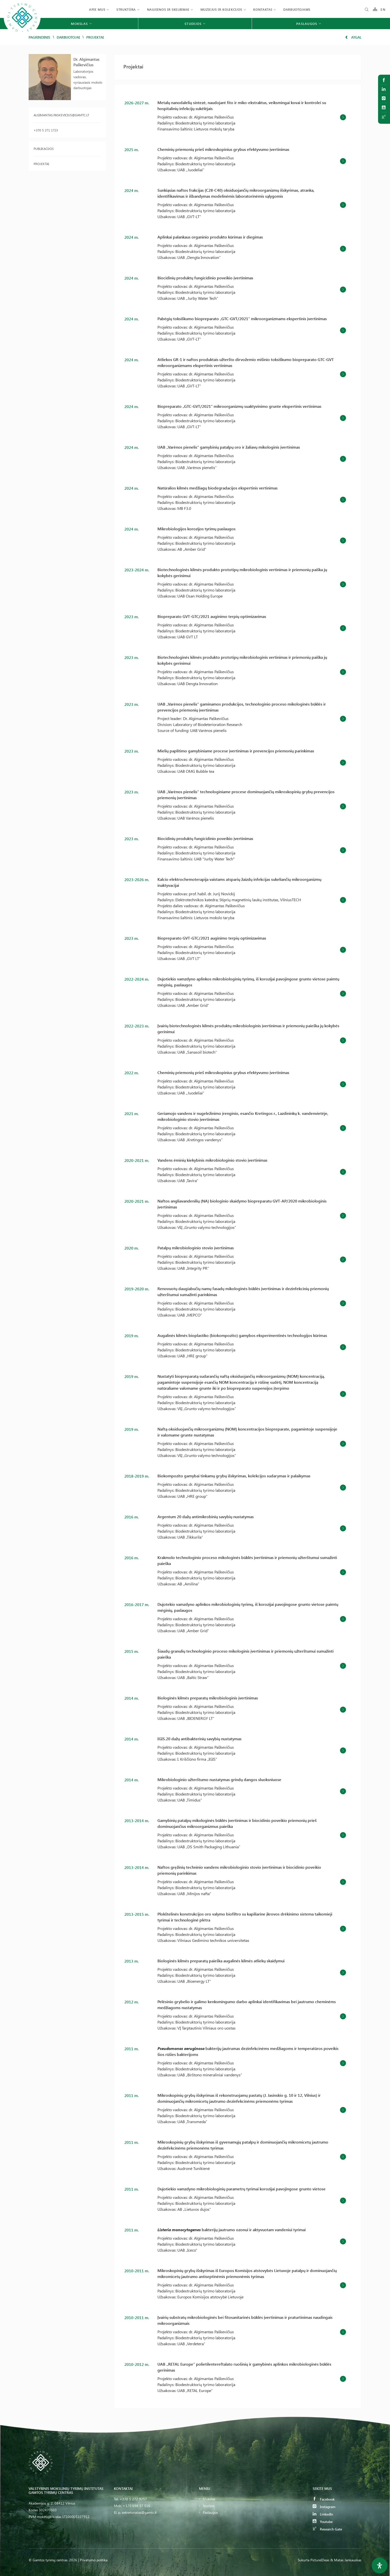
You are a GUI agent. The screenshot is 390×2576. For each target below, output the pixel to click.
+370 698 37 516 (136, 2505)
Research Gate (327, 2529)
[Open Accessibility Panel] (380, 2566)
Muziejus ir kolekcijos (221, 9)
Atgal (353, 37)
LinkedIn (323, 2514)
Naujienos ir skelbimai (168, 9)
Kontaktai (262, 9)
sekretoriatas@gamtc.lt (139, 2512)
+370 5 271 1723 (46, 130)
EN (383, 9)
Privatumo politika (93, 2560)
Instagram (324, 2506)
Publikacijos (44, 148)
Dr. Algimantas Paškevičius (86, 62)
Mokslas (209, 2499)
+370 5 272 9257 (133, 2499)
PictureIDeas (319, 2560)
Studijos (209, 2505)
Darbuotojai (68, 37)
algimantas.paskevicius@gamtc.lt (61, 115)
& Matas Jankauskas (345, 2560)
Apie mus (97, 9)
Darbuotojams (296, 9)
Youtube (323, 2521)
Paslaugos (210, 2512)
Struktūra (126, 9)
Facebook (324, 2499)
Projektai (41, 164)
